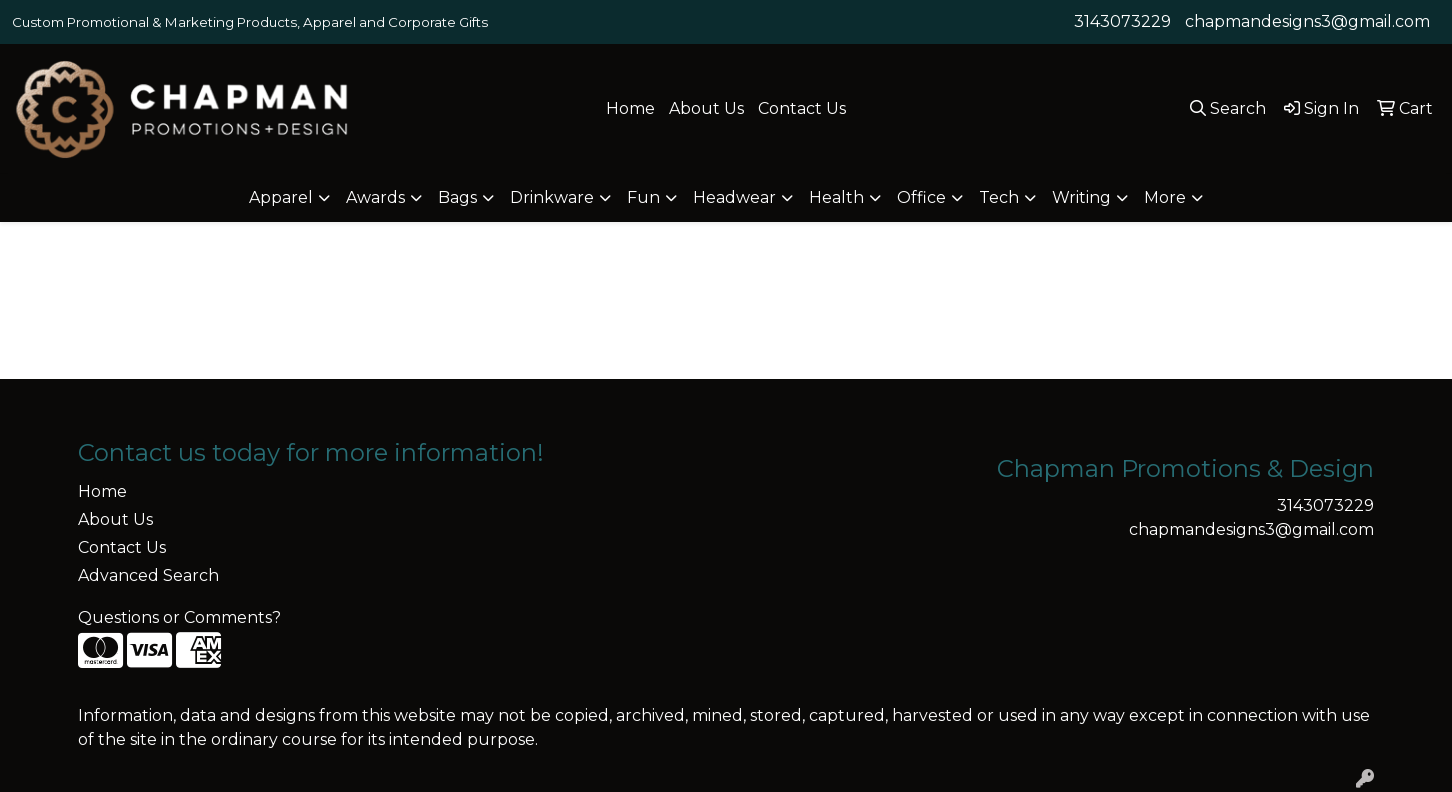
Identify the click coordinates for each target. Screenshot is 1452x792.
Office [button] (921, 197)
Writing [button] (1081, 197)
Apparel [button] (281, 197)
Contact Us (802, 108)
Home (630, 108)
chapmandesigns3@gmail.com (1307, 21)
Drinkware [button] (552, 197)
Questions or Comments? (179, 617)
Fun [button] (643, 197)
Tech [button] (999, 197)
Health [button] (836, 197)
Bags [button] (457, 197)
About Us (706, 108)
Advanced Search (148, 575)
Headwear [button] (734, 197)
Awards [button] (375, 197)
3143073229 (1122, 21)
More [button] (1165, 197)
